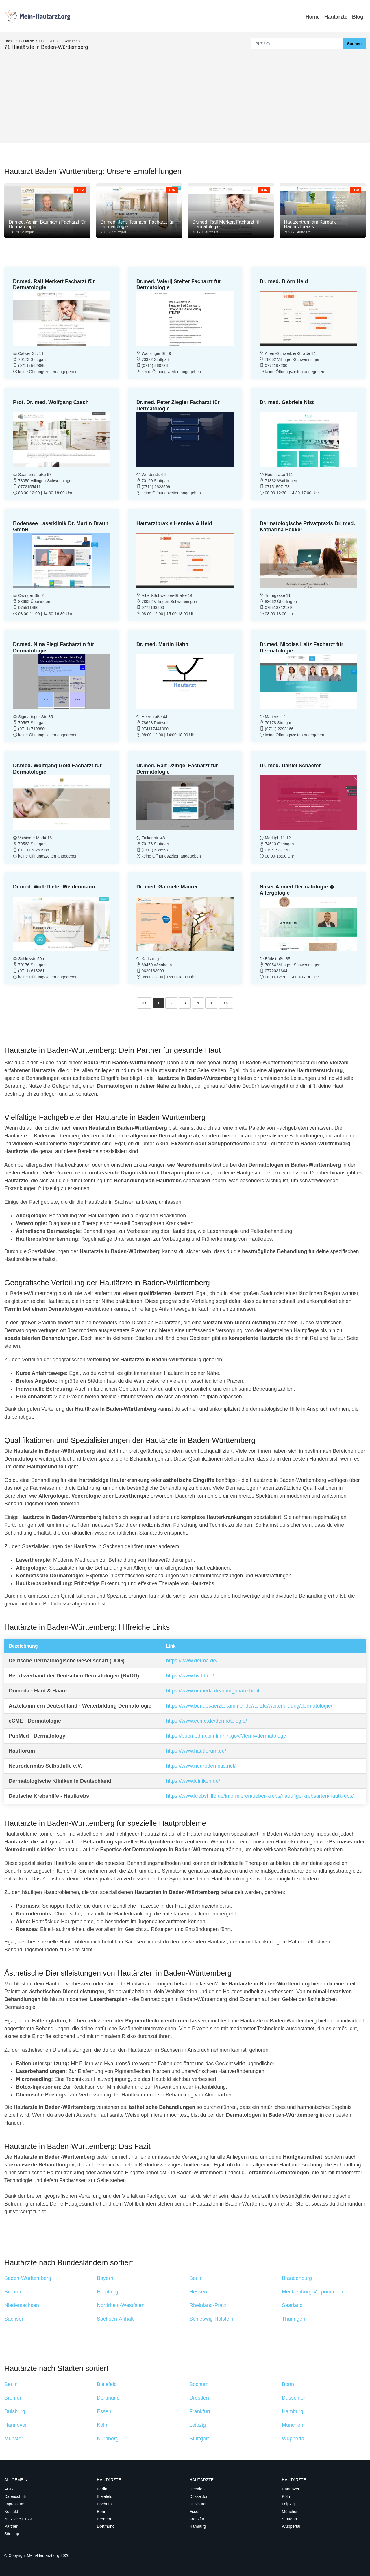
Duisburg (197, 2504)
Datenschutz (15, 2496)
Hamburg (197, 2526)
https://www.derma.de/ (191, 1661)
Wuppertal (291, 2526)
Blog (357, 17)
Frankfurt (197, 2519)
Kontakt (11, 2511)
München (290, 2511)
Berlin (102, 2489)
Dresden (197, 2489)
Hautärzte (335, 17)
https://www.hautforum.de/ (196, 1751)
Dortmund (105, 2526)
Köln (286, 2496)
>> (225, 1003)
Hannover (290, 2489)
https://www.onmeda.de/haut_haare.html (212, 1691)
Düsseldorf (199, 2496)
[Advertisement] (185, 94)
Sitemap (11, 2533)
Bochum (104, 2504)
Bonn (101, 2511)
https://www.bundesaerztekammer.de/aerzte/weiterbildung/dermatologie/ (249, 1706)
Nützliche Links (18, 2519)
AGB (8, 2489)
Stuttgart (289, 2519)
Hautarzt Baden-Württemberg (62, 41)
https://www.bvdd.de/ (190, 1676)
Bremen (104, 2519)
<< (144, 1003)
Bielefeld (104, 2496)
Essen (195, 2511)
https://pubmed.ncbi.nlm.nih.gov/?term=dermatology (226, 1736)
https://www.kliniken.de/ (193, 1781)
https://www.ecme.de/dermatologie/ (206, 1721)
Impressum (14, 2504)
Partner (11, 2526)
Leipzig (288, 2504)
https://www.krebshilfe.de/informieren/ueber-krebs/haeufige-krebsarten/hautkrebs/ (260, 1796)
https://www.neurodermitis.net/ (201, 1766)
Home (313, 17)
